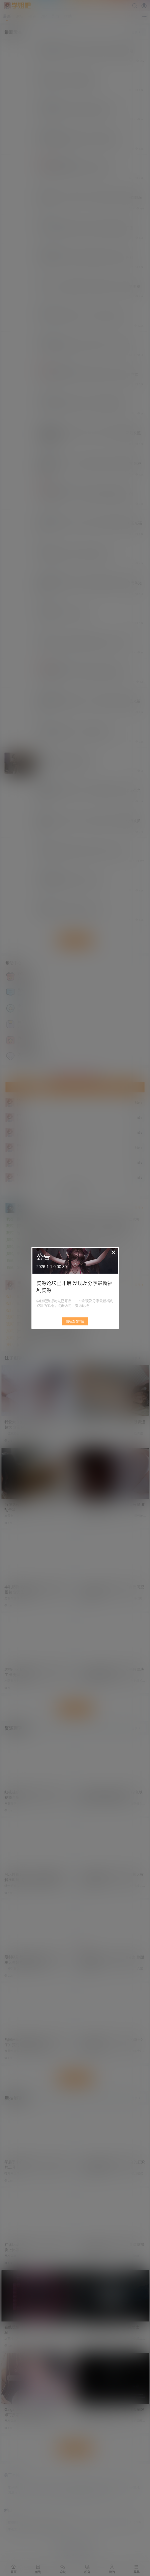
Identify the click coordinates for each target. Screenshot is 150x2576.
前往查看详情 (75, 1321)
